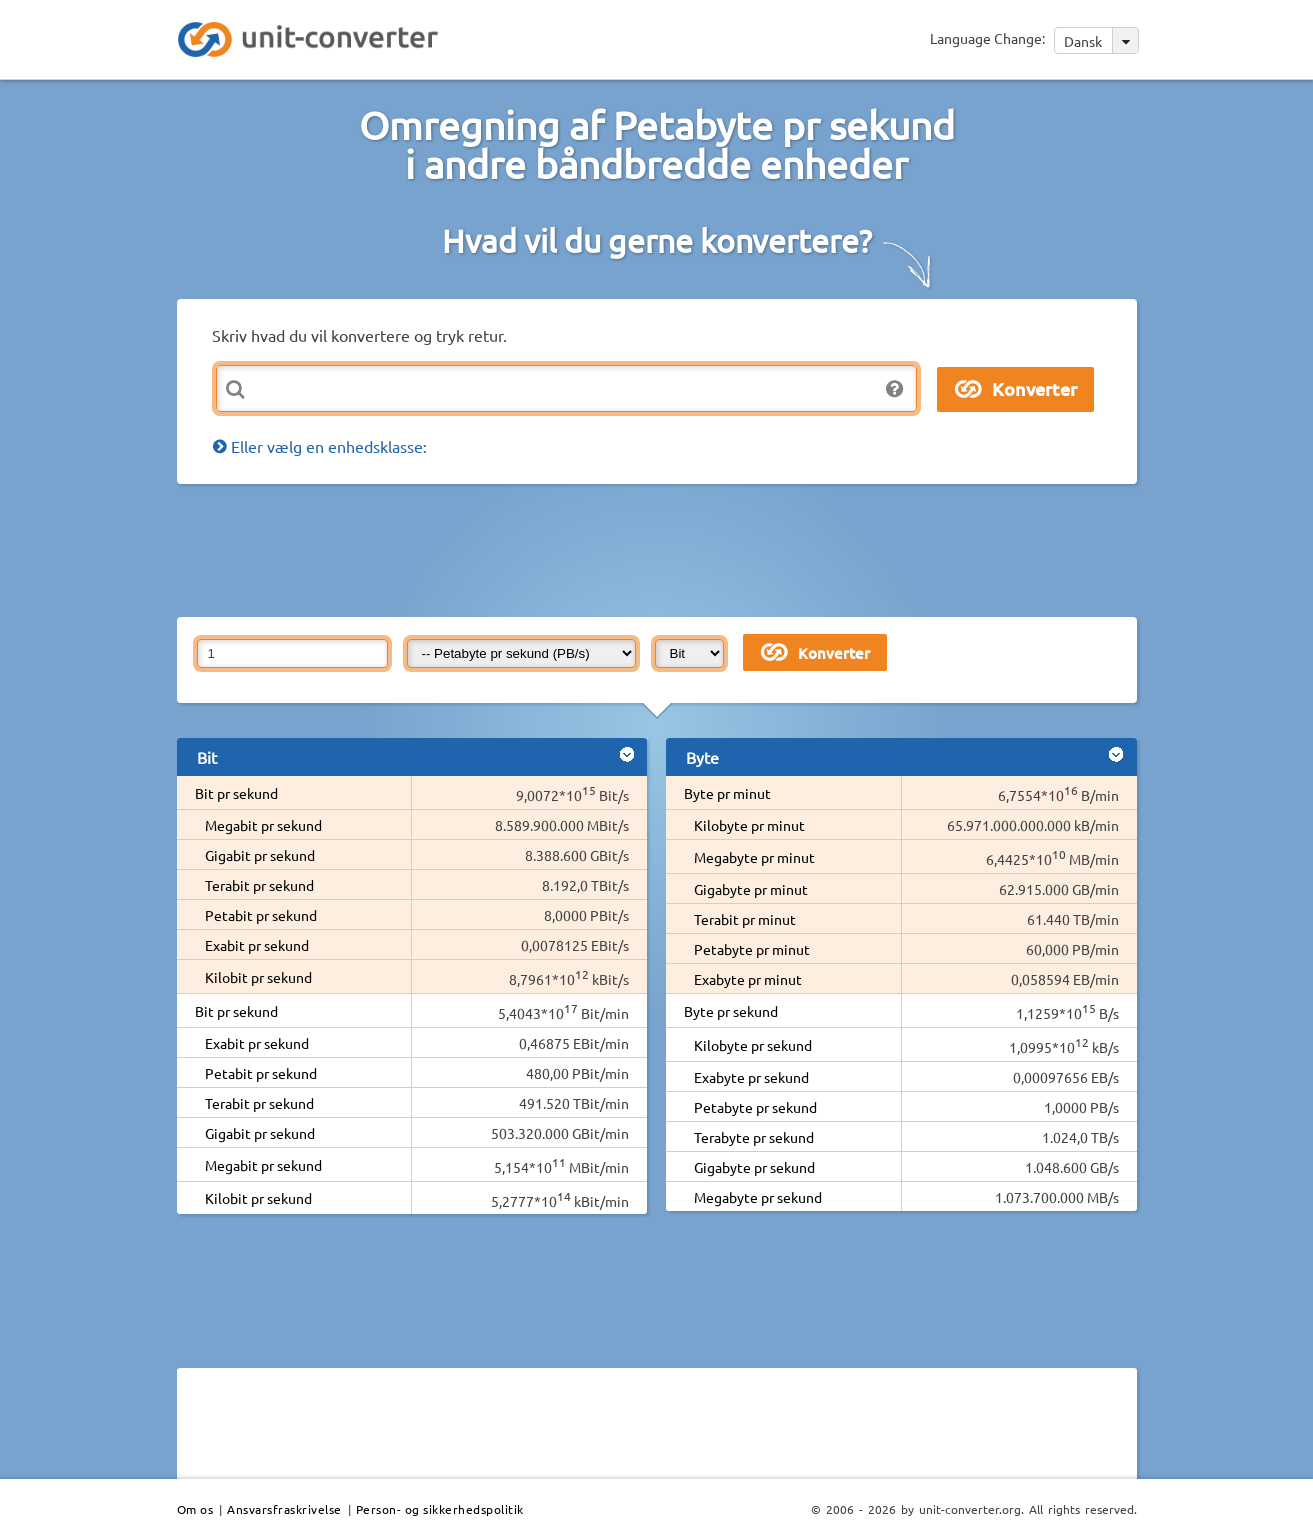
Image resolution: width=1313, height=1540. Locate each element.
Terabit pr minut (745, 919)
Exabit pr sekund (257, 945)
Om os (195, 1509)
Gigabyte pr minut (751, 889)
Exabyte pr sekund (751, 1077)
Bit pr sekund (236, 793)
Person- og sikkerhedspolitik (440, 1509)
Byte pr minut (727, 793)
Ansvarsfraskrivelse (284, 1509)
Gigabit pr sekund (260, 855)
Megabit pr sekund (263, 825)
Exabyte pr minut (748, 979)
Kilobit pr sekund (258, 977)
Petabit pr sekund (261, 915)
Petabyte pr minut (752, 949)
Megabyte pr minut (754, 857)
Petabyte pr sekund (755, 1107)
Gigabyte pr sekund (754, 1167)
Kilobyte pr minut (749, 825)
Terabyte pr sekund (754, 1137)
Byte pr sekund (731, 1011)
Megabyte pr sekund (758, 1197)
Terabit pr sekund (259, 885)
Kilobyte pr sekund (753, 1045)
